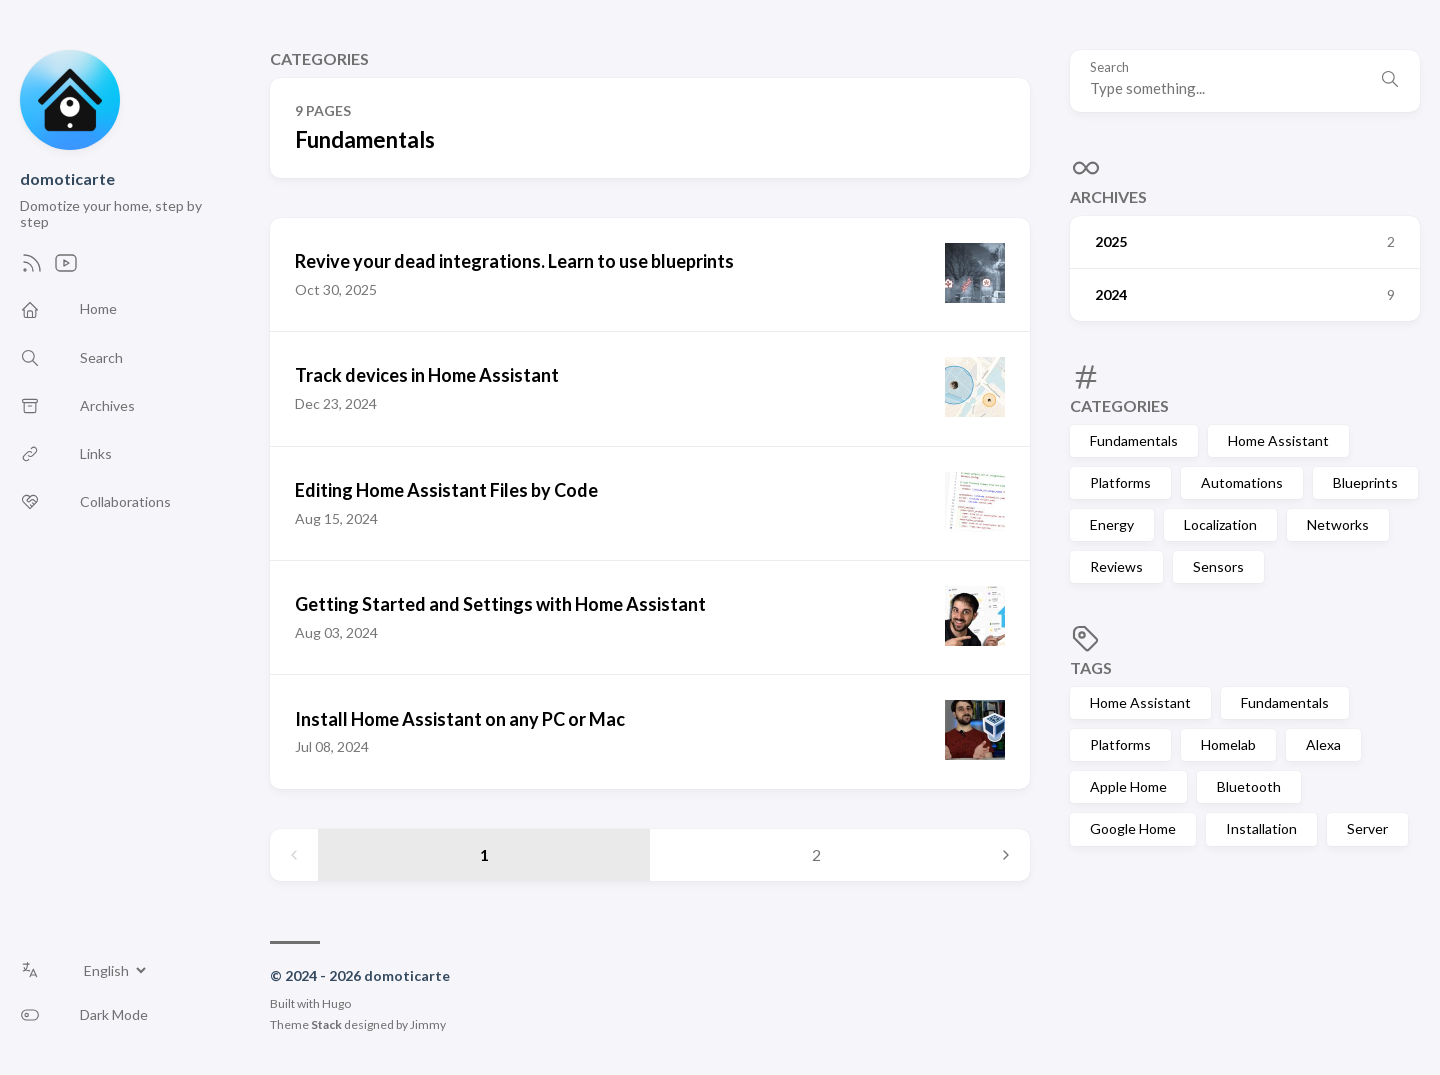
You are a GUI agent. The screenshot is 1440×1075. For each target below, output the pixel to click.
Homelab (1228, 744)
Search (1109, 67)
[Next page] (1006, 855)
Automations (1242, 482)
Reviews (1116, 566)
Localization (1220, 524)
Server (1367, 828)
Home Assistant (1278, 440)
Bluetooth (1249, 786)
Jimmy (428, 1024)
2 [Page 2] (816, 854)
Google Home (1133, 828)
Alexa (1323, 744)
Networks (1338, 524)
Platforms (1120, 482)
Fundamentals (1134, 440)
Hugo (336, 1003)
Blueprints (1365, 482)
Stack (326, 1024)
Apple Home (1128, 786)
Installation (1261, 828)
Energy (1112, 524)
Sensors (1218, 566)
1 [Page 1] (484, 854)
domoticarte (67, 178)
